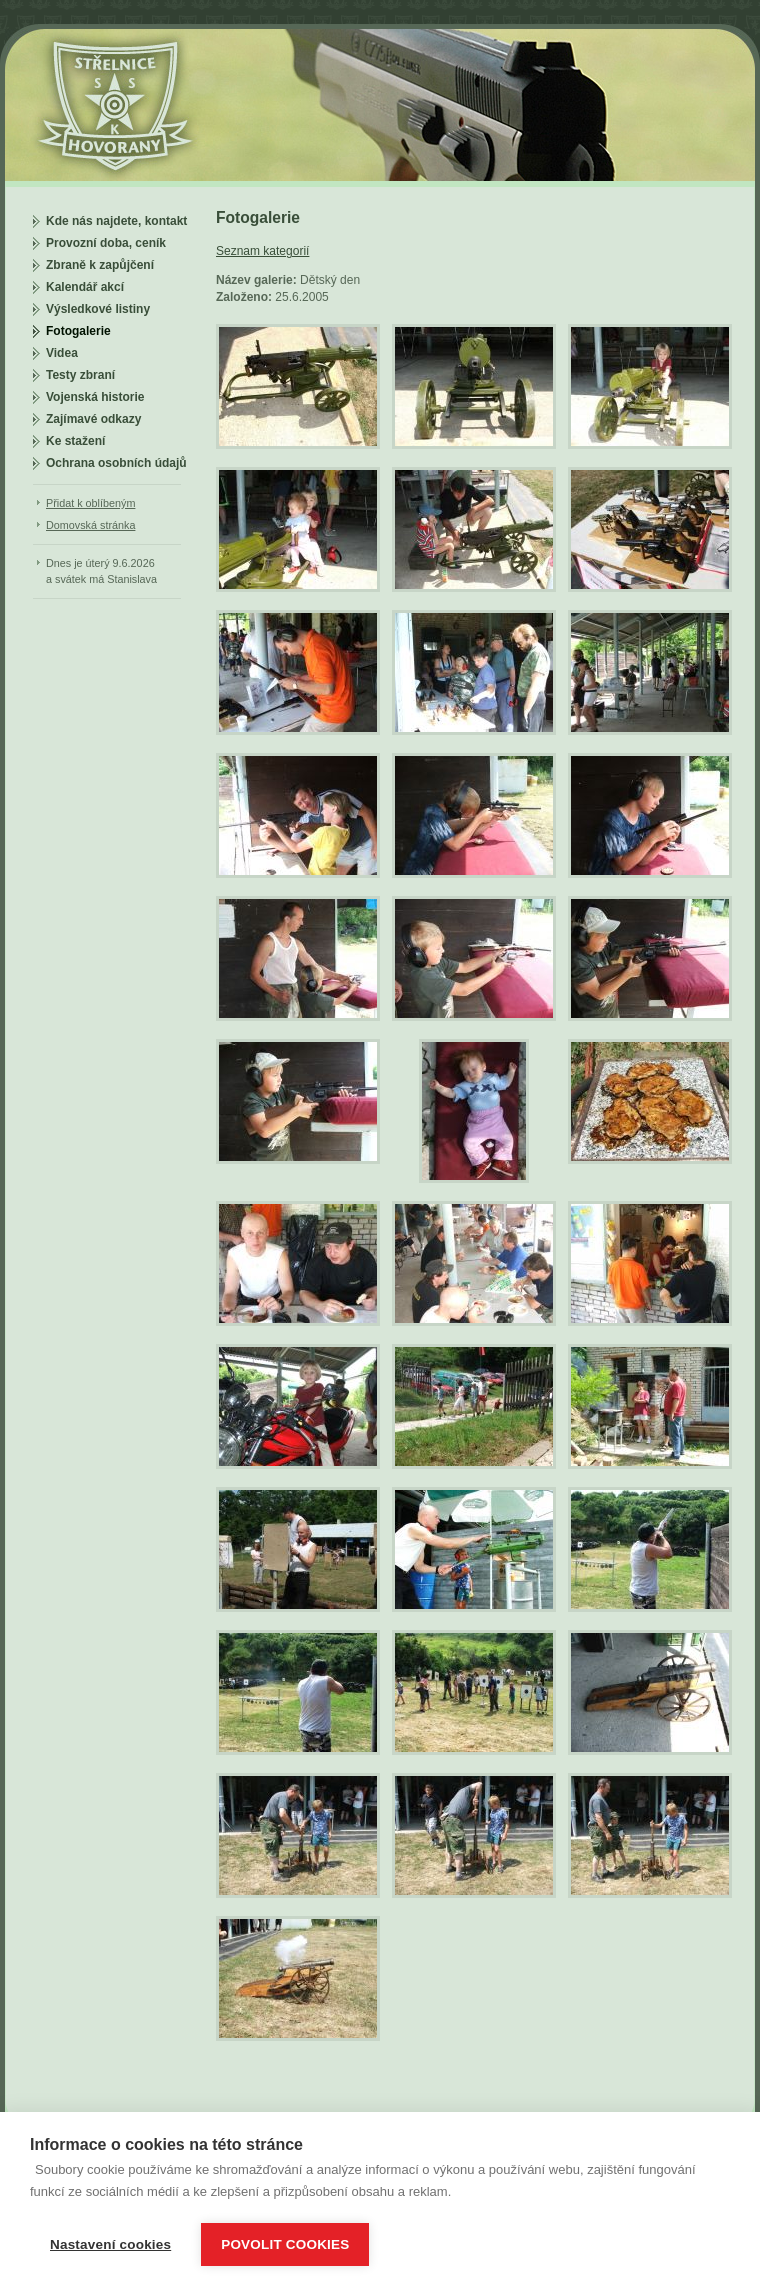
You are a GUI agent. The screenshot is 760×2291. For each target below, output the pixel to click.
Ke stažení (75, 441)
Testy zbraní (80, 375)
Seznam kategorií (262, 251)
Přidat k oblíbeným (90, 503)
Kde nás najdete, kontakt (116, 221)
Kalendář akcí (85, 287)
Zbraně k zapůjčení (100, 265)
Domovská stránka (90, 525)
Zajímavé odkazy (93, 419)
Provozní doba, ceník (106, 243)
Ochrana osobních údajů (116, 463)
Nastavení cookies (110, 2244)
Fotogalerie (78, 331)
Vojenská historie (95, 397)
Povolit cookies (285, 2244)
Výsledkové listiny (98, 309)
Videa (62, 353)
